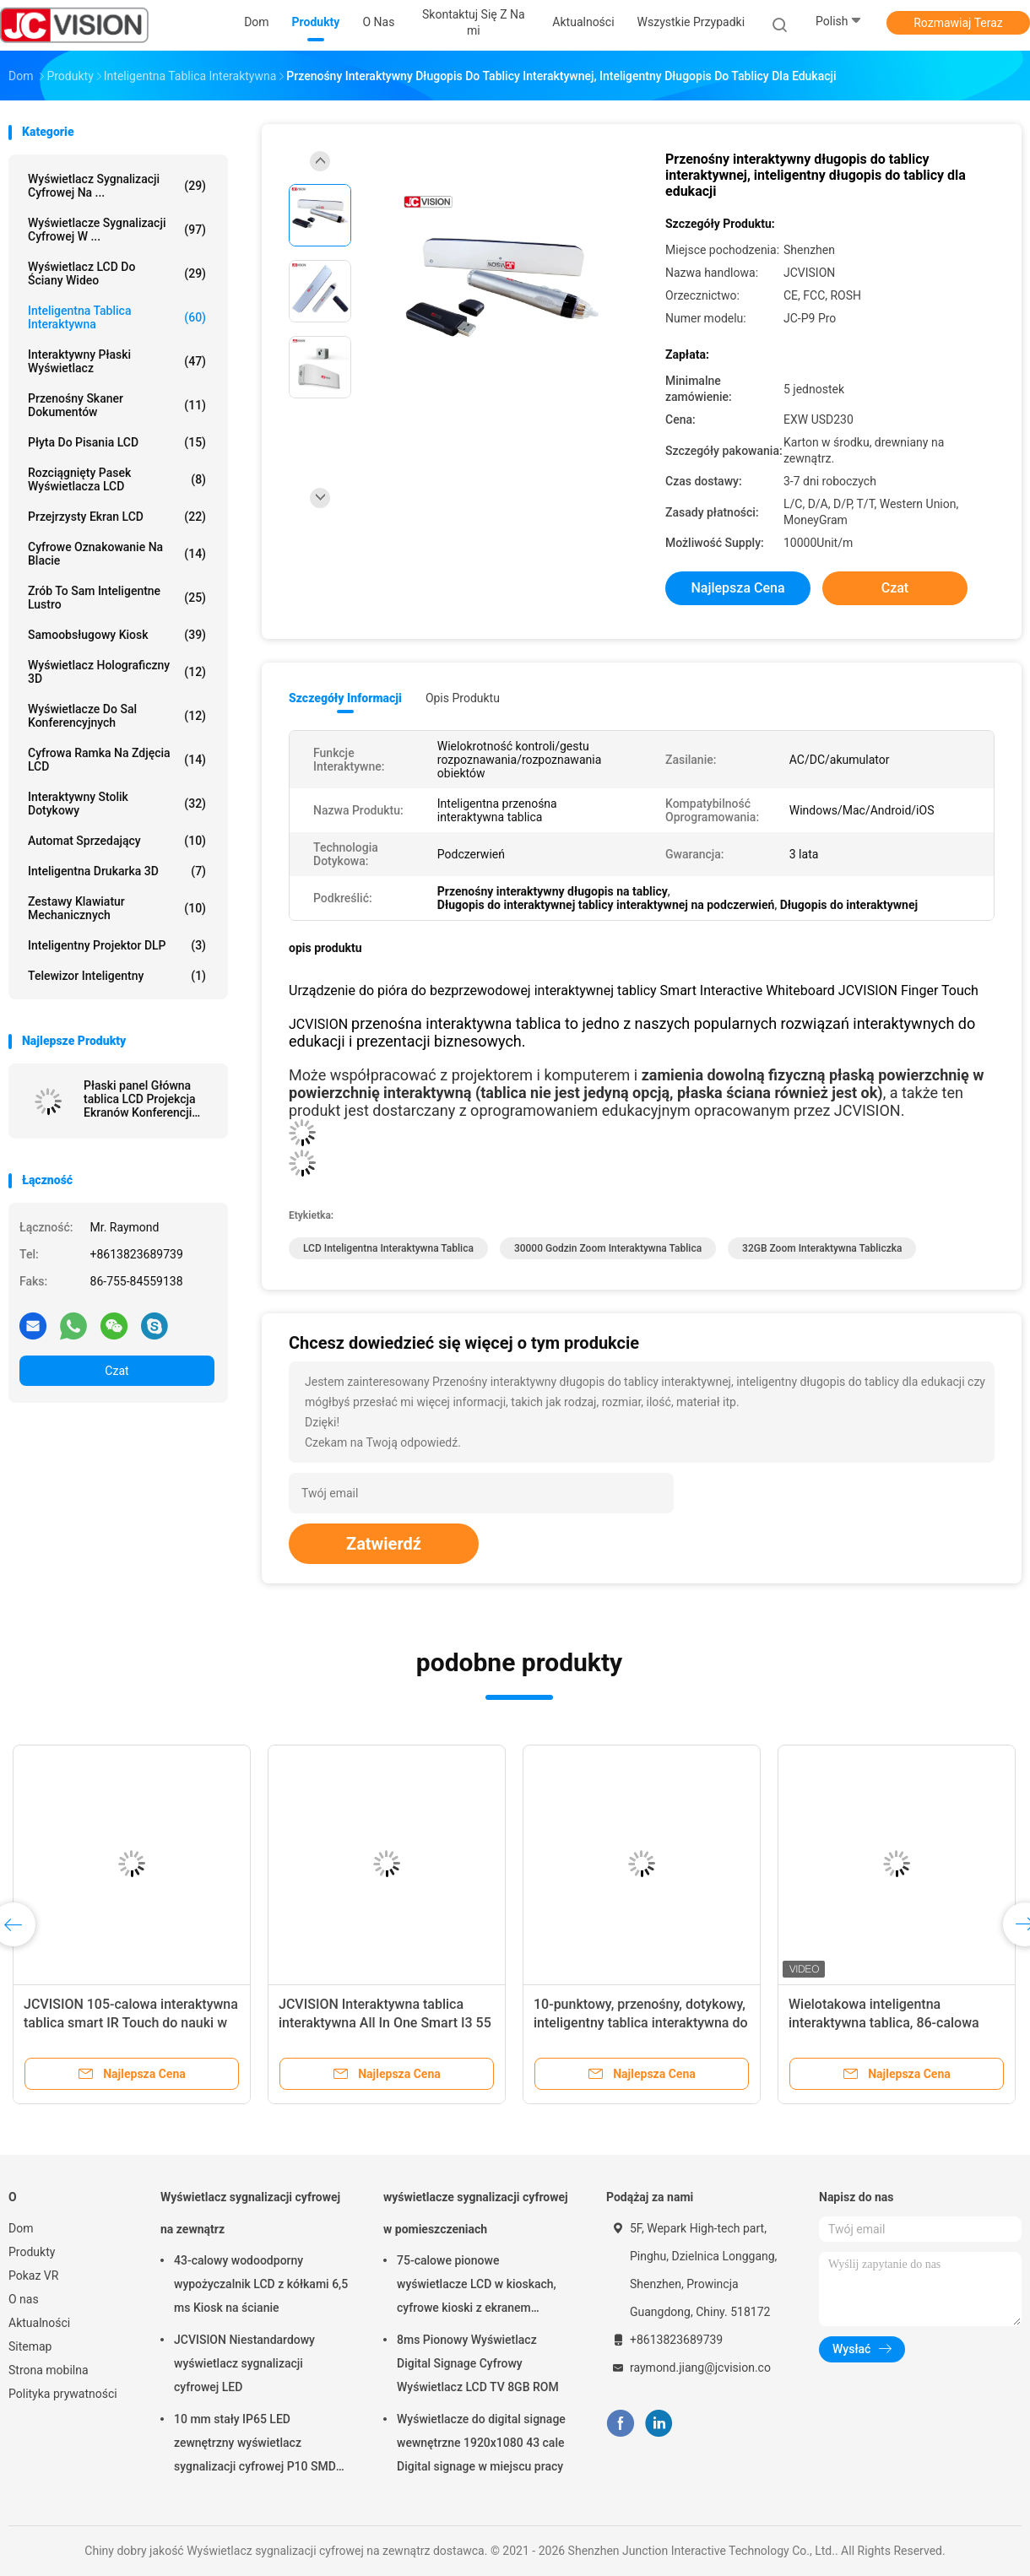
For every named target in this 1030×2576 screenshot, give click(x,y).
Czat (116, 1370)
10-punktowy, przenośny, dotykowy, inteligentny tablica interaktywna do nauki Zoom (641, 2022)
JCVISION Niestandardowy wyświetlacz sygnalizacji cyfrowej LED (244, 2363)
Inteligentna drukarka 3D (117, 871)
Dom (20, 2228)
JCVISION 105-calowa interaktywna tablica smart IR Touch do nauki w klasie (131, 2022)
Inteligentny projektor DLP (117, 945)
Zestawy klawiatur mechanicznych (117, 908)
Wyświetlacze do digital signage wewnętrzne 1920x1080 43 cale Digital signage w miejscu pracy (481, 2442)
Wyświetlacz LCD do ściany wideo (117, 273)
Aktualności (39, 2323)
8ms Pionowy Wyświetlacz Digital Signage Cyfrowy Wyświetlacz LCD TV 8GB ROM (478, 2363)
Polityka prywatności (62, 2393)
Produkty (31, 2252)
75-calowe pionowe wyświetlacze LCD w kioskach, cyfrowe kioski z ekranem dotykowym (476, 2286)
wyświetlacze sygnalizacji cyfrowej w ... (117, 229)
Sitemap (30, 2346)
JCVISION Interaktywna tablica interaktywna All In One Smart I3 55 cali (385, 2022)
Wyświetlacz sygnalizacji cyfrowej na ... (117, 185)
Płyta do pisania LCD (117, 442)
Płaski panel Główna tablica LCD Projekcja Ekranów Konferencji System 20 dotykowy (140, 1099)
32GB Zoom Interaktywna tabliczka (822, 1248)
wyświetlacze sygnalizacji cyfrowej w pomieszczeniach (475, 2213)
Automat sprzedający (117, 840)
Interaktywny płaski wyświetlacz (117, 361)
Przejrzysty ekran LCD (117, 516)
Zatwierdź (383, 1544)
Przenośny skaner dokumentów (117, 405)
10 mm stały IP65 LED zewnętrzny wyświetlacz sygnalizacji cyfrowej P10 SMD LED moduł (255, 2445)
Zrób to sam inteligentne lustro (117, 597)
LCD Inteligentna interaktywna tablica (388, 1248)
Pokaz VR (33, 2275)
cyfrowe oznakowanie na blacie (117, 553)
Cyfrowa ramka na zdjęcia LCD (117, 759)
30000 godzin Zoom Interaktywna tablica (608, 1248)
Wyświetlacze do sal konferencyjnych (117, 715)
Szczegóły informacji (345, 698)
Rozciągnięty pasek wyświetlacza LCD (117, 479)
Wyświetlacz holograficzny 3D (117, 671)
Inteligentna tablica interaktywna (117, 317)
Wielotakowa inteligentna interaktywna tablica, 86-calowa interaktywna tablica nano (884, 2022)
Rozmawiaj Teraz (958, 23)
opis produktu (463, 698)
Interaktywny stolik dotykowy (117, 803)
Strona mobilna (48, 2370)
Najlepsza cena (737, 588)
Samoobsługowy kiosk (117, 634)
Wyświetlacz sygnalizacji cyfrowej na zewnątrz (250, 2213)
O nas (23, 2299)
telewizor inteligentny (117, 975)
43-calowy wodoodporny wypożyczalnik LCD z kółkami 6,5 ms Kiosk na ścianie (261, 2284)
